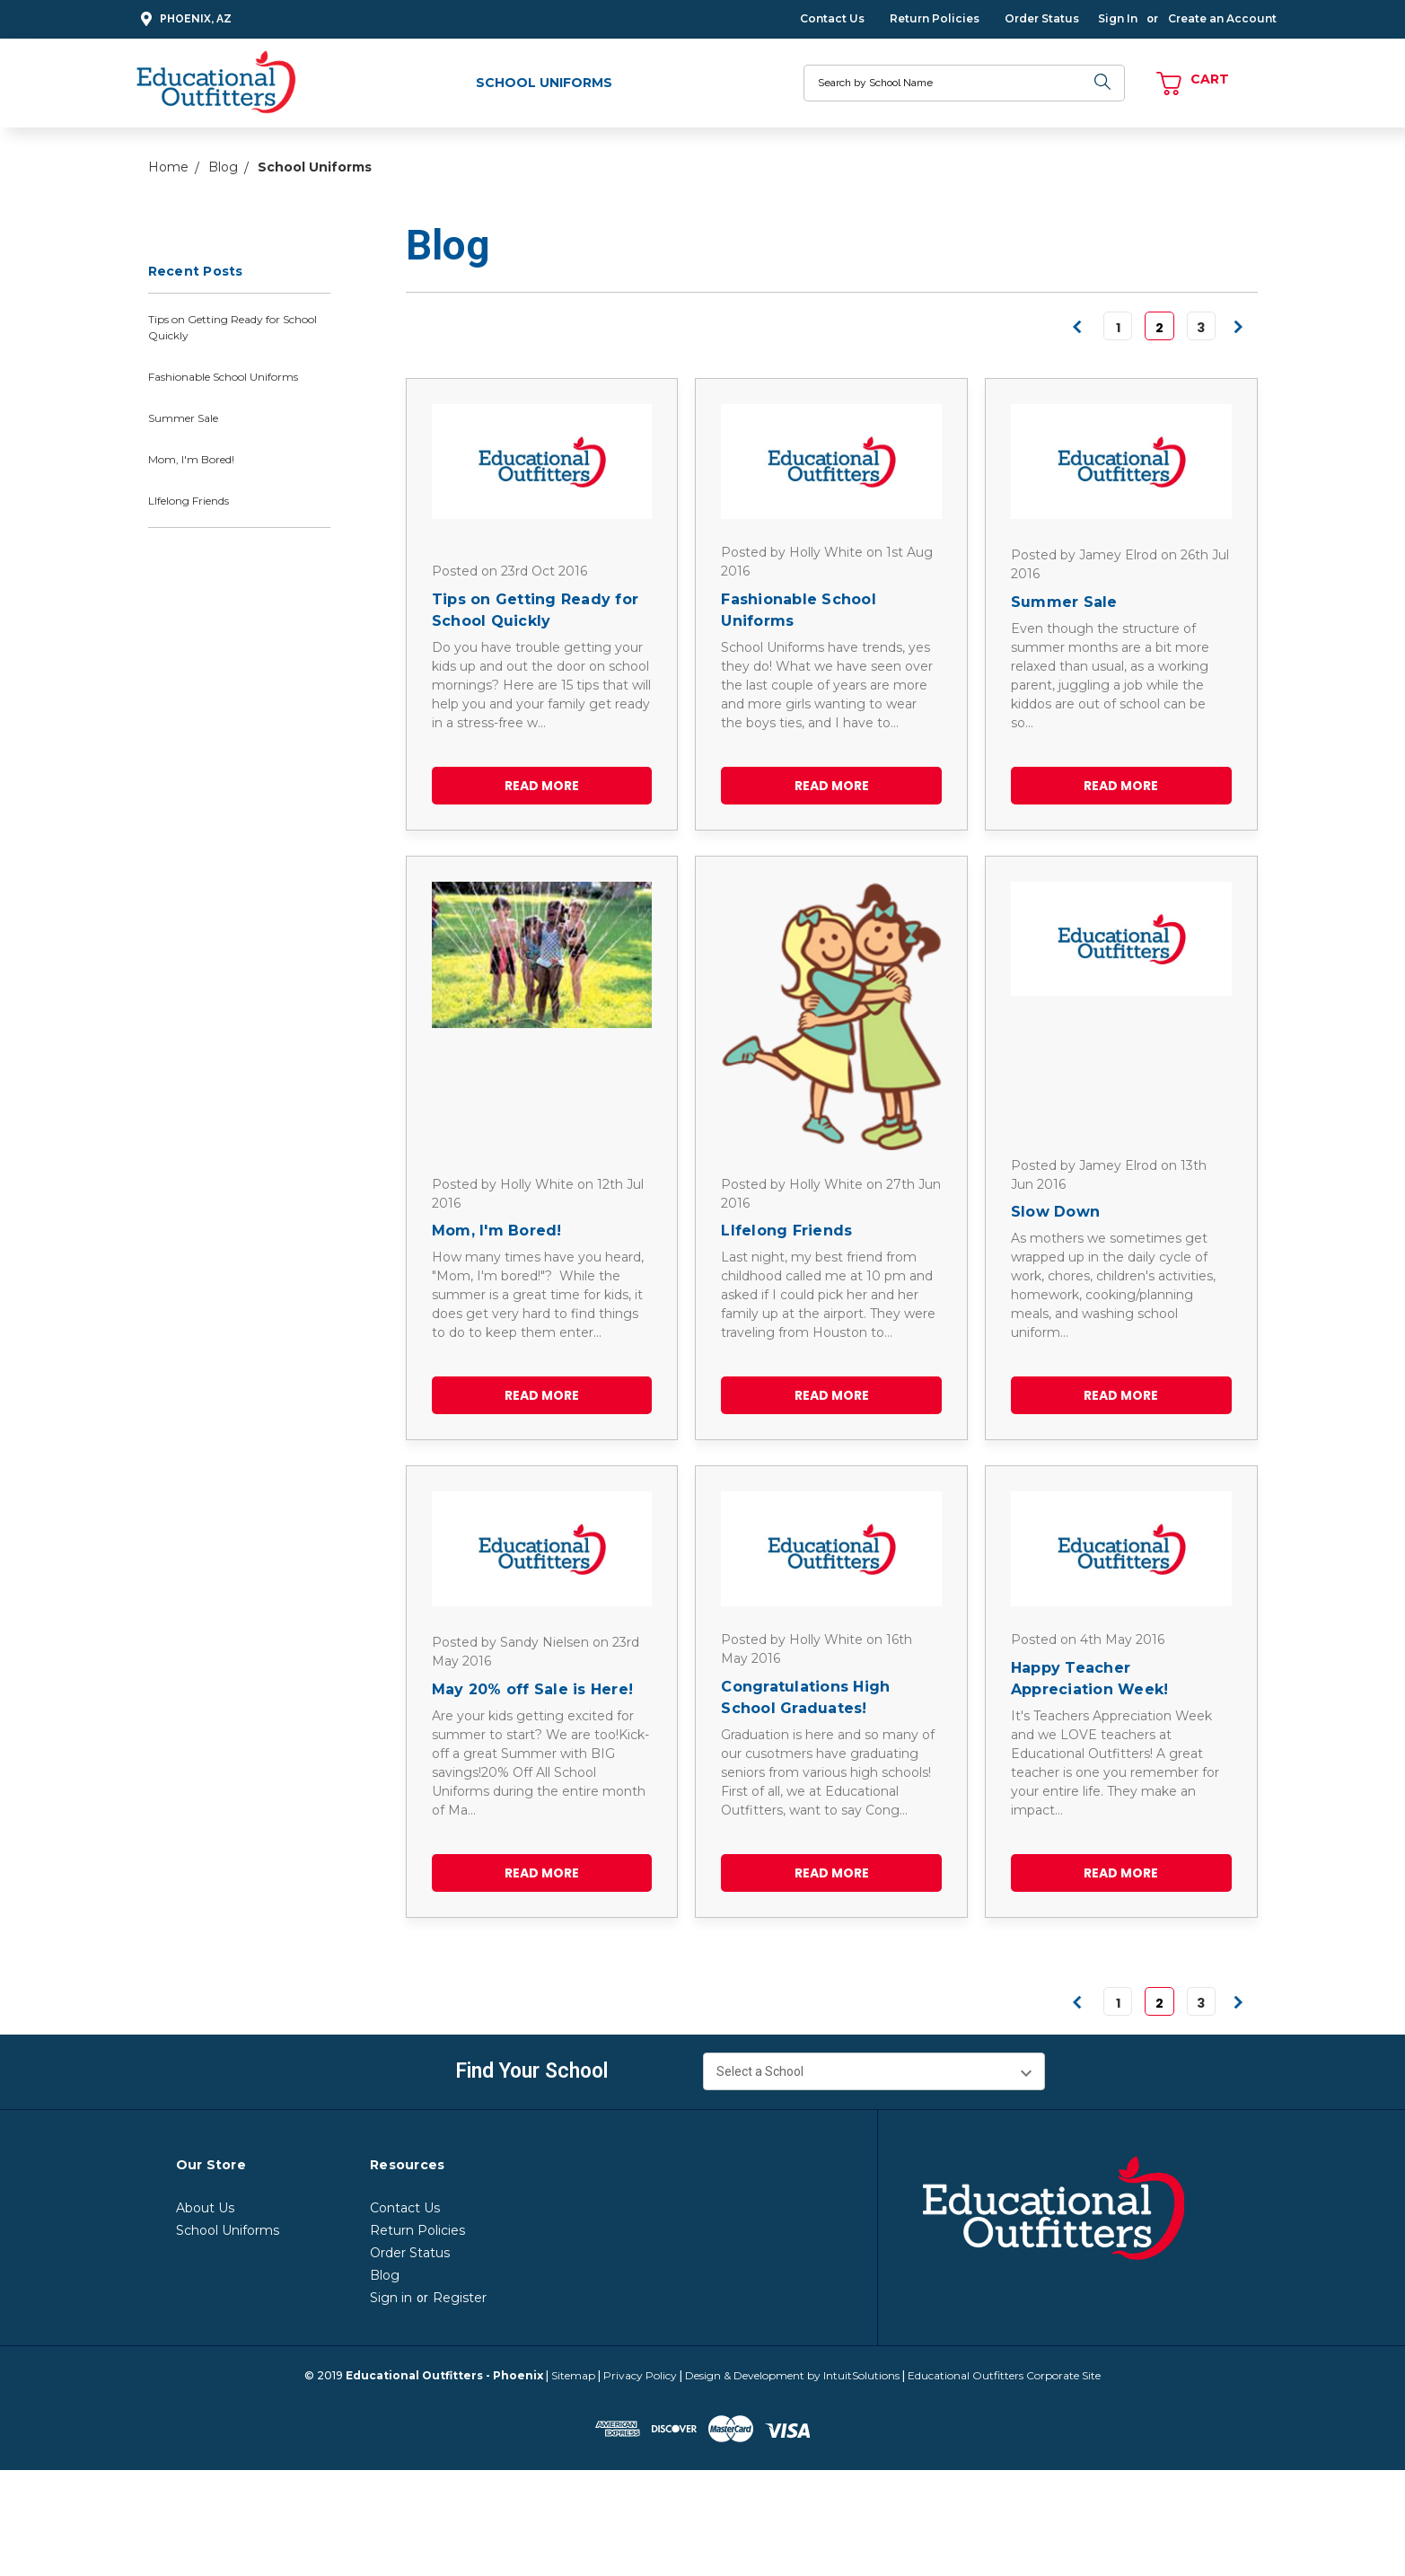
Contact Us (832, 18)
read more (542, 786)
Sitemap (573, 2375)
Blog (385, 2275)
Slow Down (1055, 1211)
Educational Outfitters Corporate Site (1004, 2375)
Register (460, 2298)
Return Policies (934, 18)
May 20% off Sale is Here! (532, 1689)
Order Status (1042, 18)
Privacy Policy (640, 2375)
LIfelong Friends (188, 500)
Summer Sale (183, 418)
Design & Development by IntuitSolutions (792, 2375)
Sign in (391, 2298)
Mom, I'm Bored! (191, 459)
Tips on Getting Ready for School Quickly (232, 327)
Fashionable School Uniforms (223, 376)
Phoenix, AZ (184, 19)
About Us (205, 2208)
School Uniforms (544, 83)
